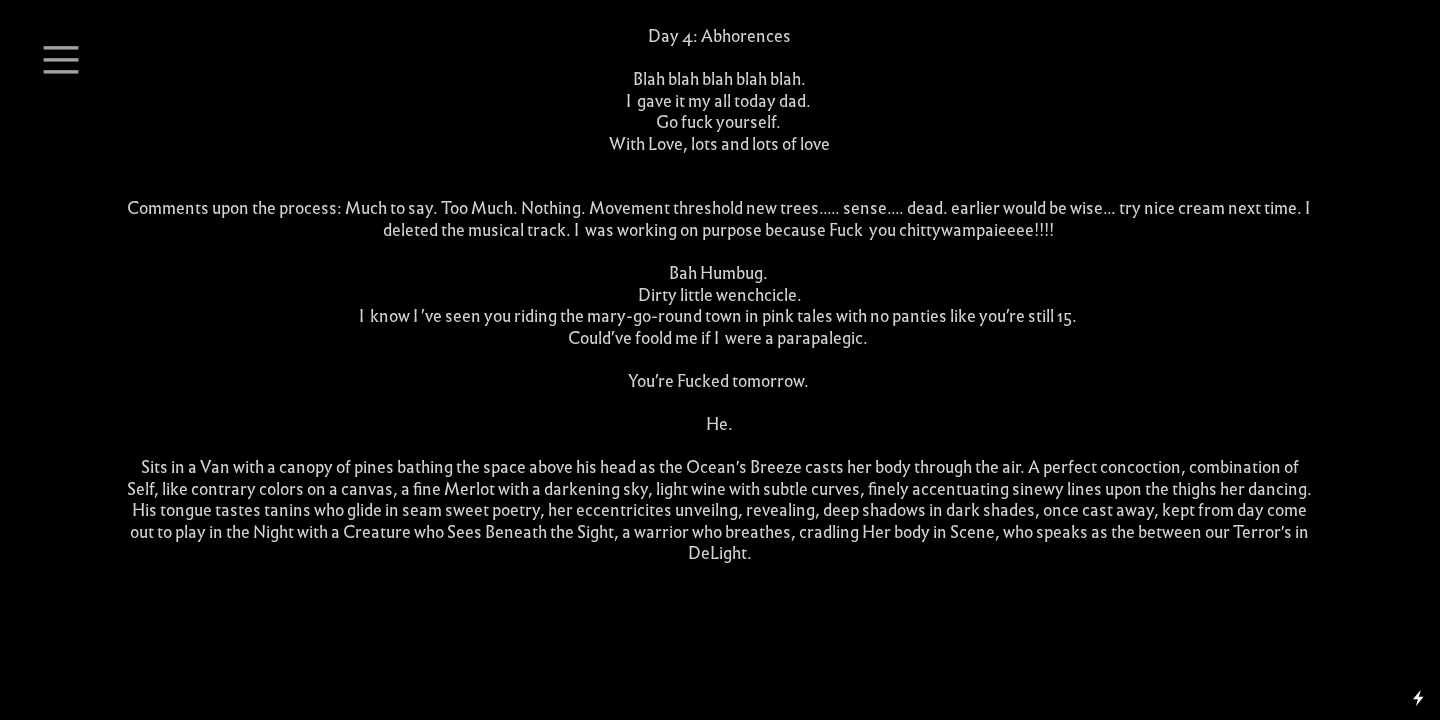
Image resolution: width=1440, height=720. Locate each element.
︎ (61, 60)
